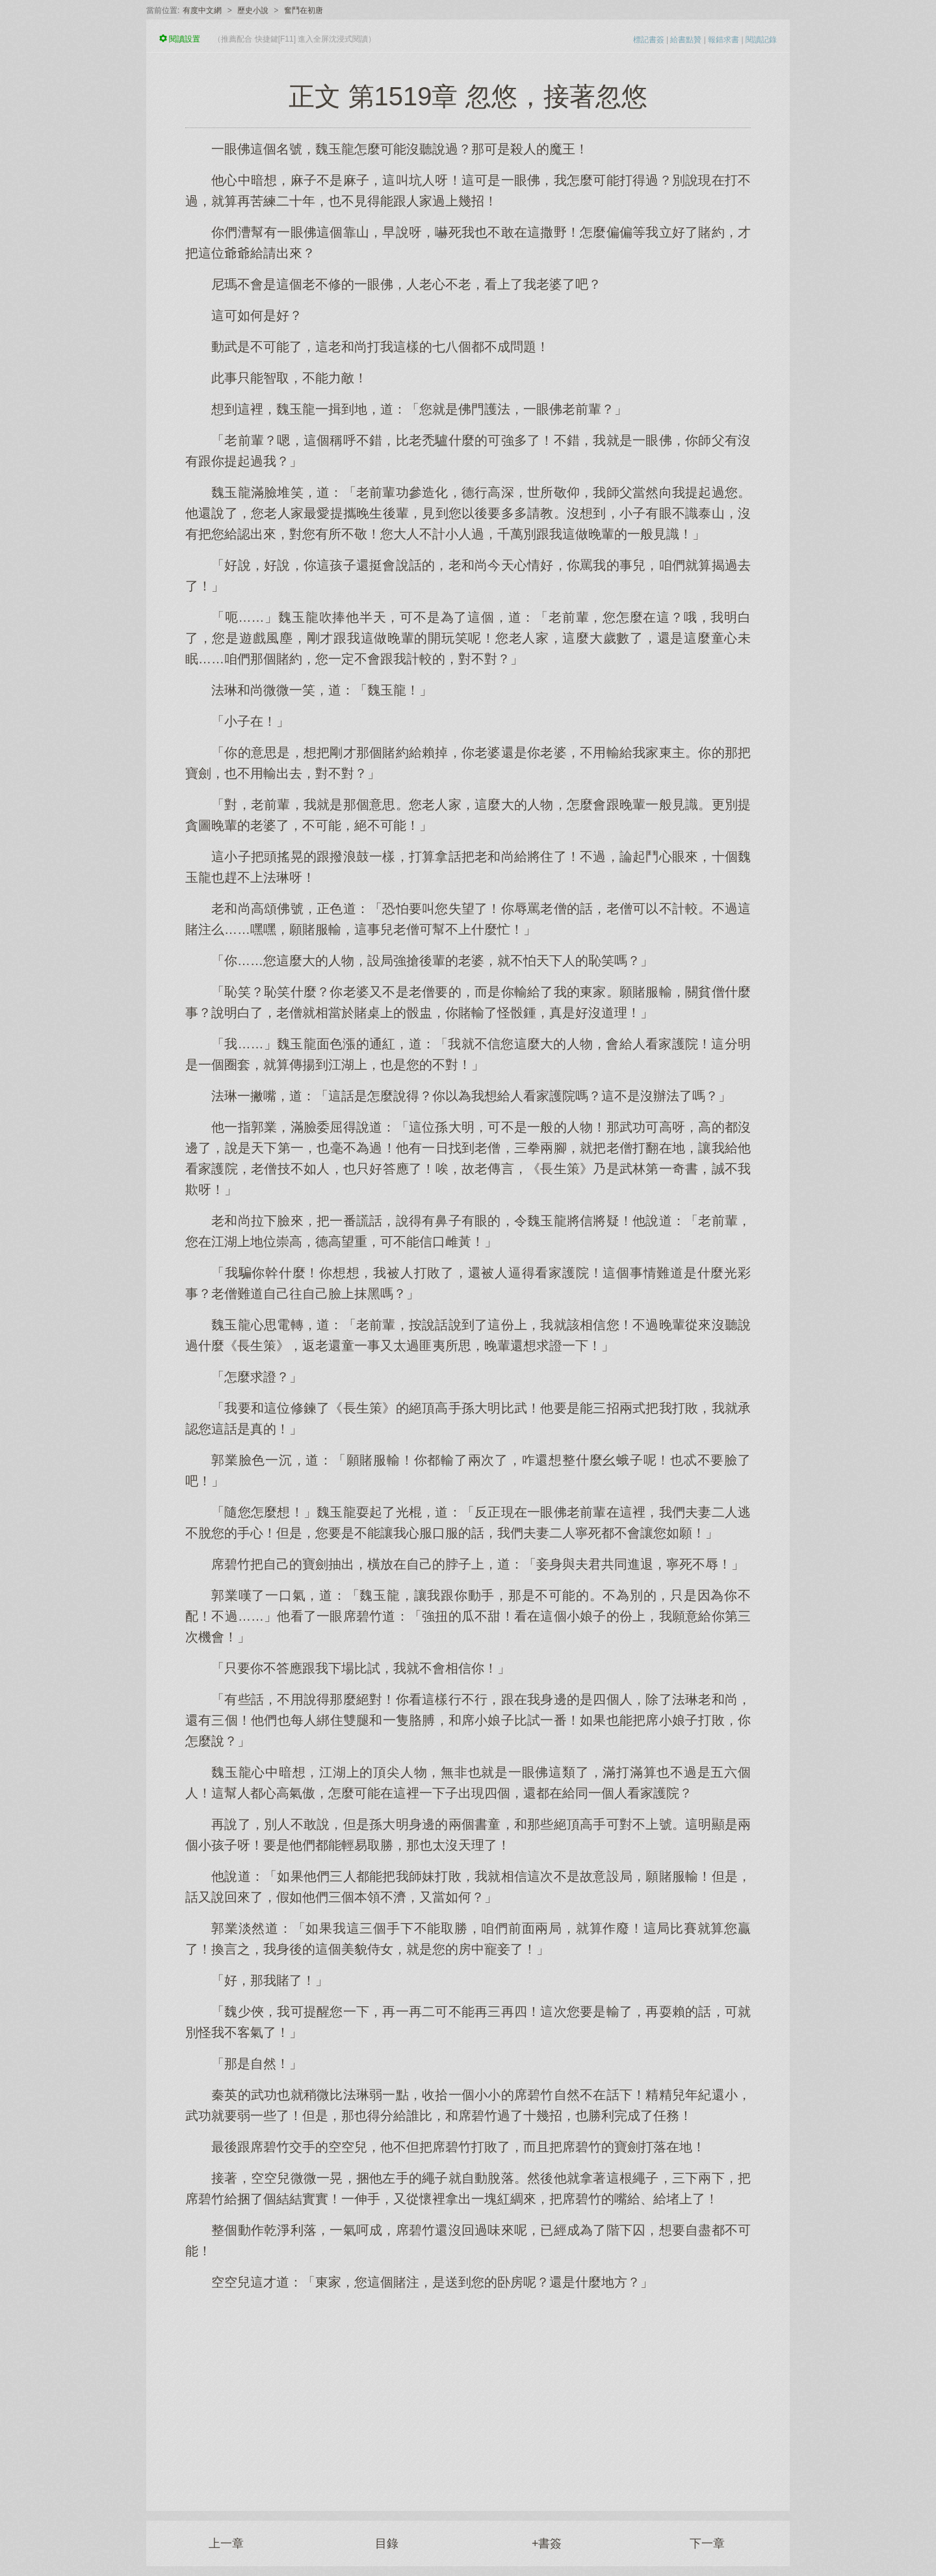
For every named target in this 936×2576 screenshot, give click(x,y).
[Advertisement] (468, 2394)
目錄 (386, 2543)
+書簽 (547, 2543)
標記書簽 (648, 39)
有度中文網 (202, 10)
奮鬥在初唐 (303, 10)
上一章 (226, 2543)
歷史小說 (252, 10)
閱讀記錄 (761, 39)
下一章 (707, 2543)
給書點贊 (685, 39)
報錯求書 (723, 39)
